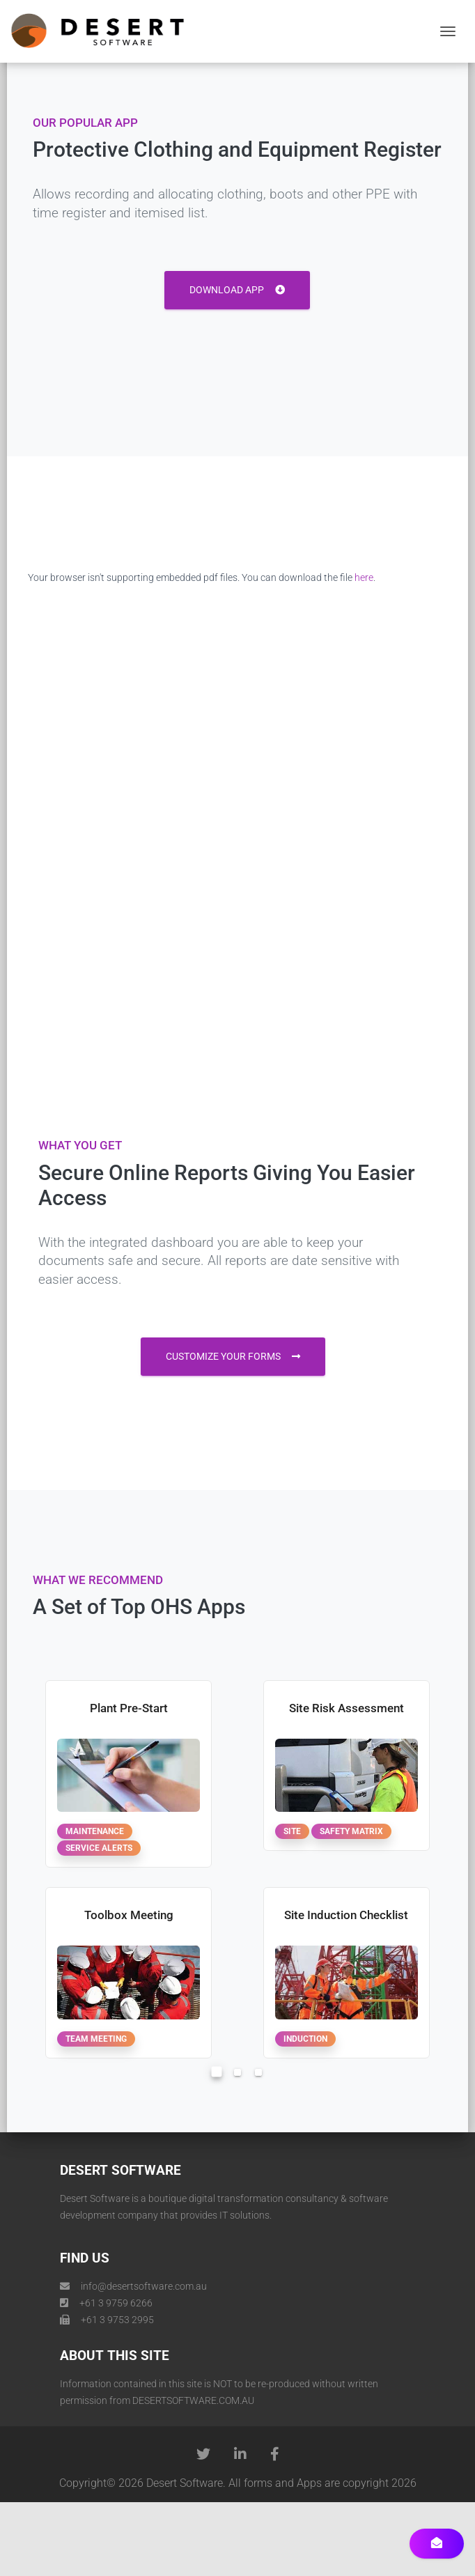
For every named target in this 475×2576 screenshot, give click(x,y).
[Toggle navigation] (448, 31)
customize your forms (233, 1356)
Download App (237, 289)
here (364, 577)
